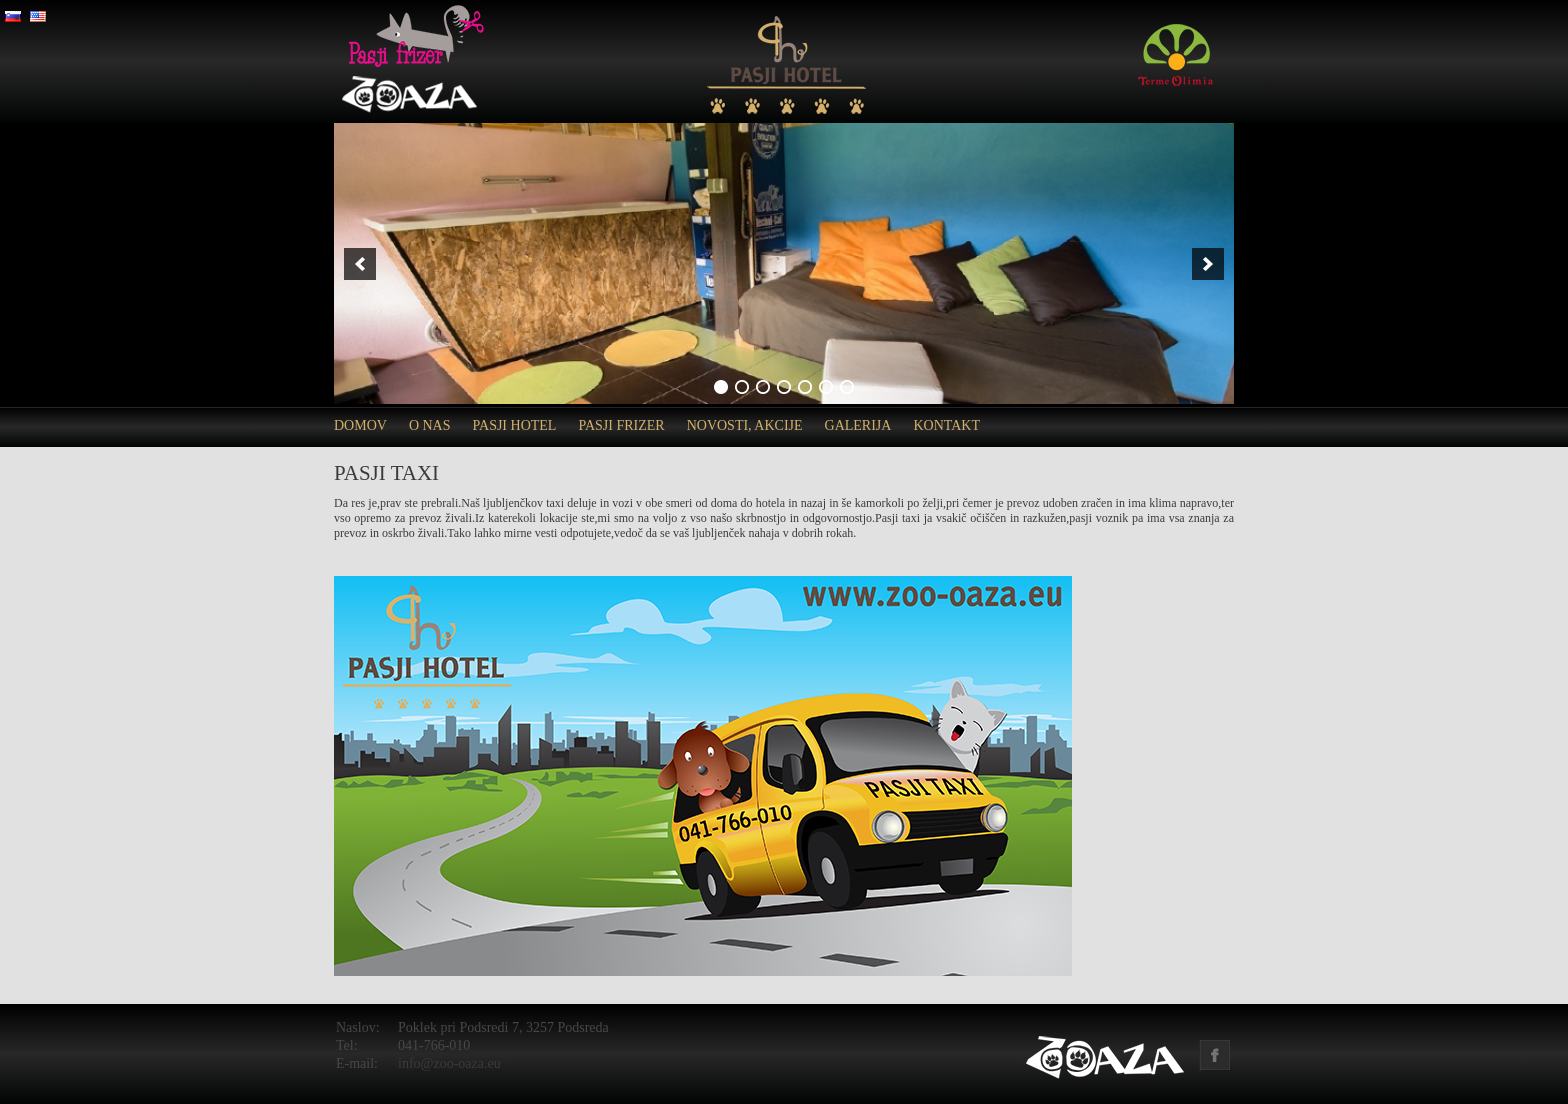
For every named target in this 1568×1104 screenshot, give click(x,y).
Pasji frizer (621, 425)
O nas (430, 425)
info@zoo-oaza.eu (449, 1063)
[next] (1208, 264)
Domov (360, 425)
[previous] (360, 264)
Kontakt (946, 425)
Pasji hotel (515, 425)
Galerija (858, 425)
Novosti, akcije (745, 425)
